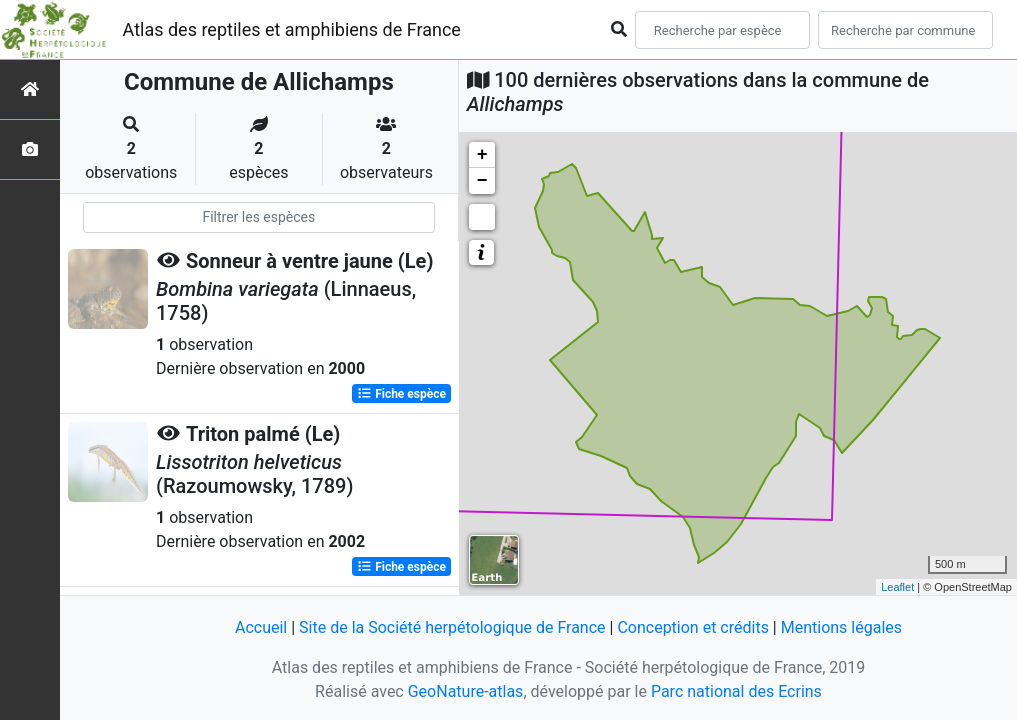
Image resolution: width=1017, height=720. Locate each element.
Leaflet (897, 587)
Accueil (261, 627)
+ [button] (482, 155)
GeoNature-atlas (466, 691)
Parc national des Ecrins (736, 691)
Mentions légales (841, 627)
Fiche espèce (401, 394)
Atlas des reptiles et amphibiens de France (292, 29)
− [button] (482, 181)
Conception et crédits (693, 627)
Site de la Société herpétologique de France (452, 627)
